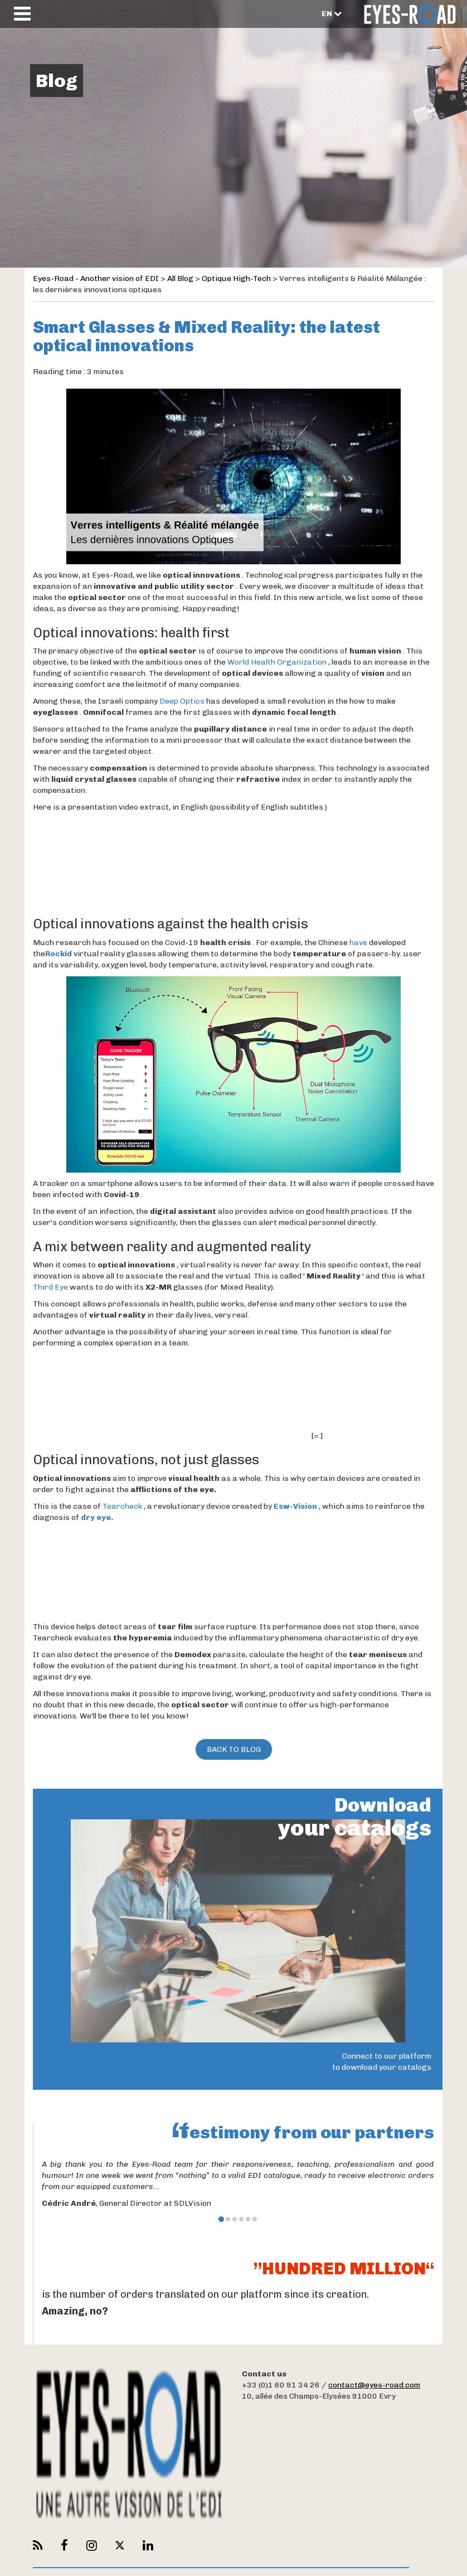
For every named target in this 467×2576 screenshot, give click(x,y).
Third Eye (50, 1287)
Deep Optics (182, 701)
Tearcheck (122, 1506)
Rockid (58, 953)
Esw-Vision (295, 1506)
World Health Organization (277, 662)
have (358, 942)
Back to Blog (234, 1749)
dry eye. (97, 1517)
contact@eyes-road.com (374, 2385)
